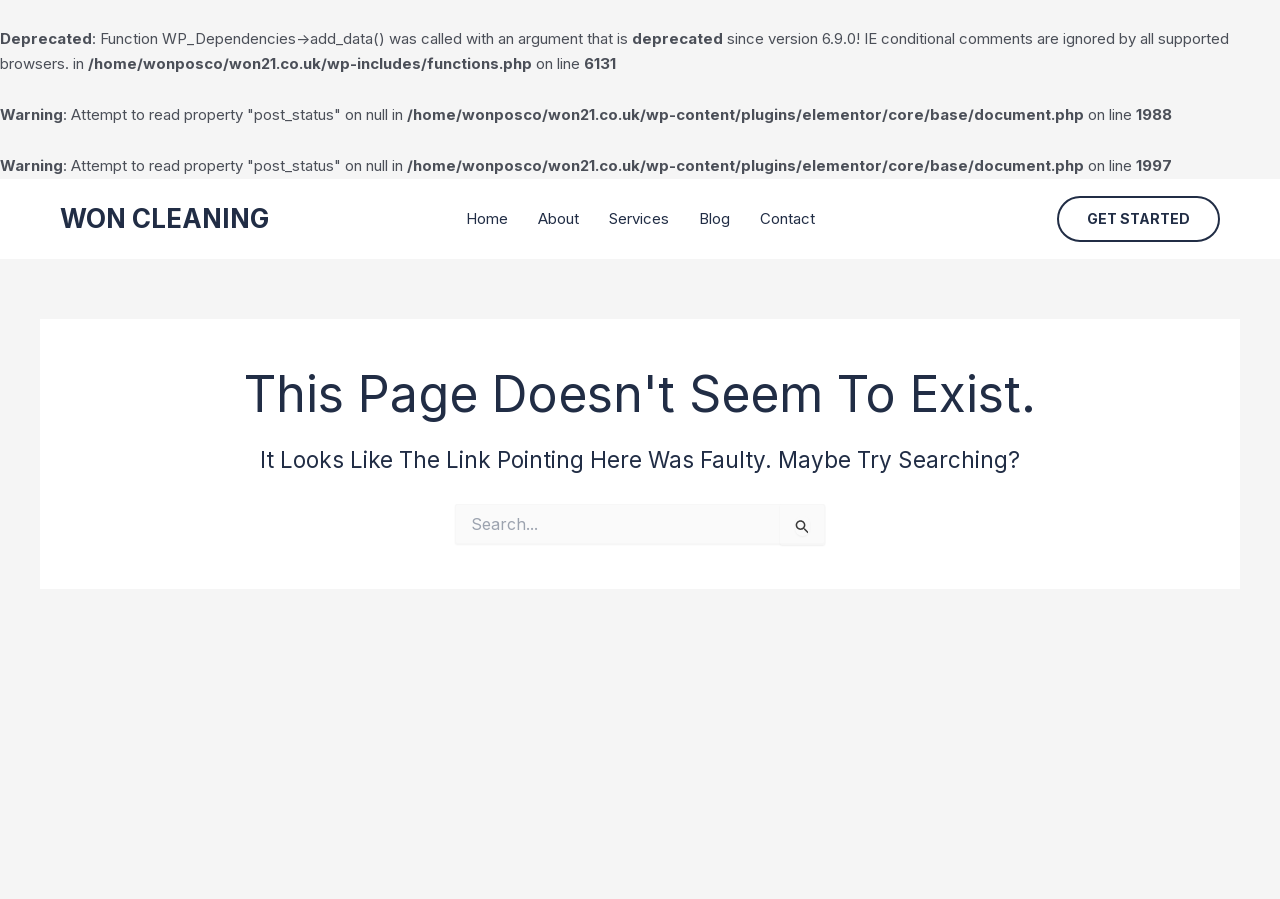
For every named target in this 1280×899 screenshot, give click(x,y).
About (558, 218)
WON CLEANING (164, 218)
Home (487, 218)
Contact (787, 218)
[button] (1138, 219)
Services (639, 218)
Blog (714, 218)
